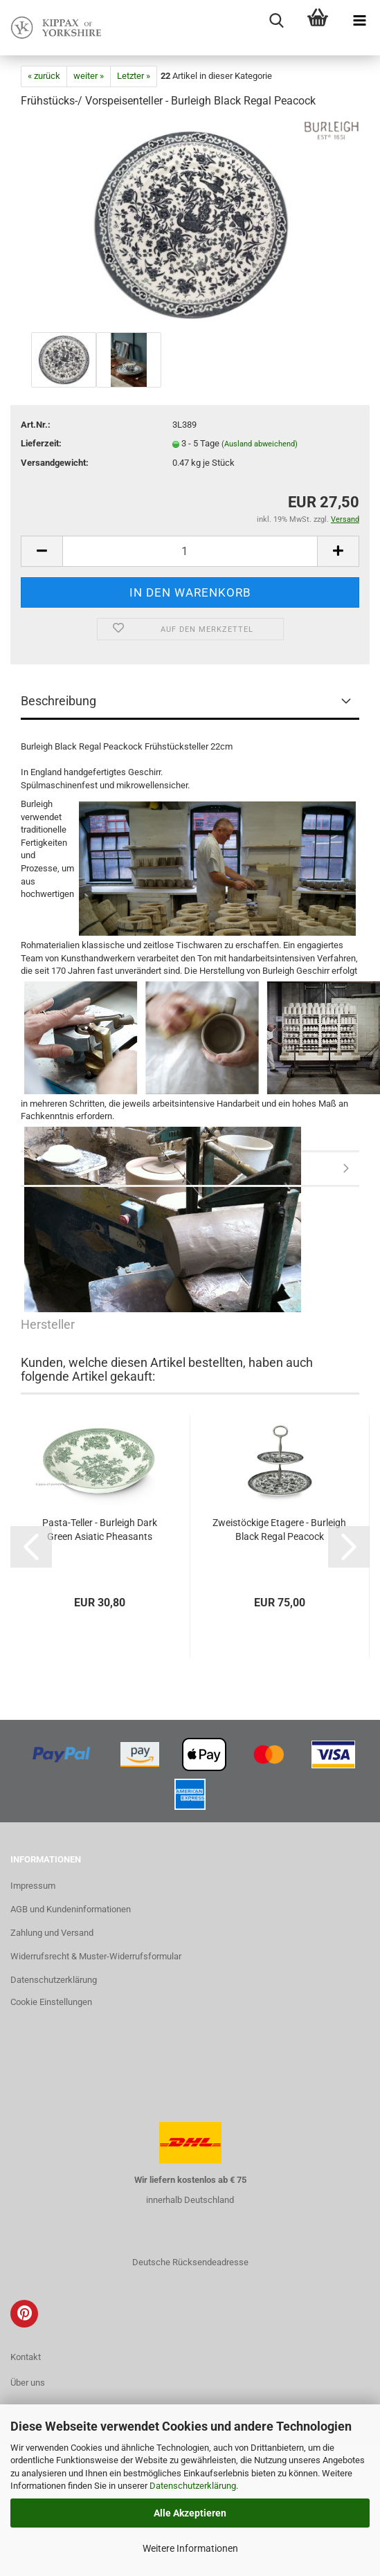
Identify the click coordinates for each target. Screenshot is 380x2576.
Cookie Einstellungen (51, 2002)
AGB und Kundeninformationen (70, 1909)
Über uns (27, 2382)
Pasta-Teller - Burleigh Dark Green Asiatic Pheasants (99, 1529)
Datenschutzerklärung (193, 2485)
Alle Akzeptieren (190, 2513)
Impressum (32, 1885)
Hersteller (190, 1169)
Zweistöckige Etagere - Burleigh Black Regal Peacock (279, 1529)
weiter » (88, 76)
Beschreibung (58, 700)
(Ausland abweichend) (259, 443)
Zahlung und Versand (51, 1933)
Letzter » (133, 76)
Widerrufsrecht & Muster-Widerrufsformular (95, 1956)
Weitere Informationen (190, 2548)
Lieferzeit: (41, 443)
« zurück (44, 76)
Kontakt (25, 2357)
